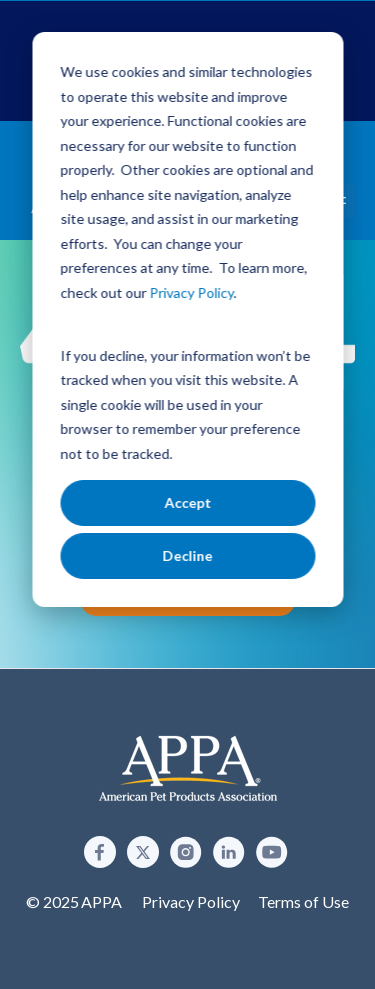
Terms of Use (303, 901)
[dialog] (187, 319)
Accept (187, 502)
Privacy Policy (191, 901)
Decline (188, 555)
